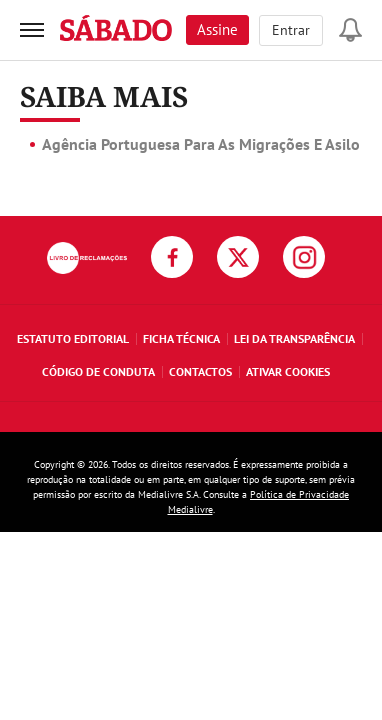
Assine (217, 29)
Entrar (291, 30)
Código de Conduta (98, 371)
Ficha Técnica (181, 338)
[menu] (32, 30)
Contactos (200, 371)
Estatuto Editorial (73, 338)
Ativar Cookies (288, 371)
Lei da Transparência (294, 338)
